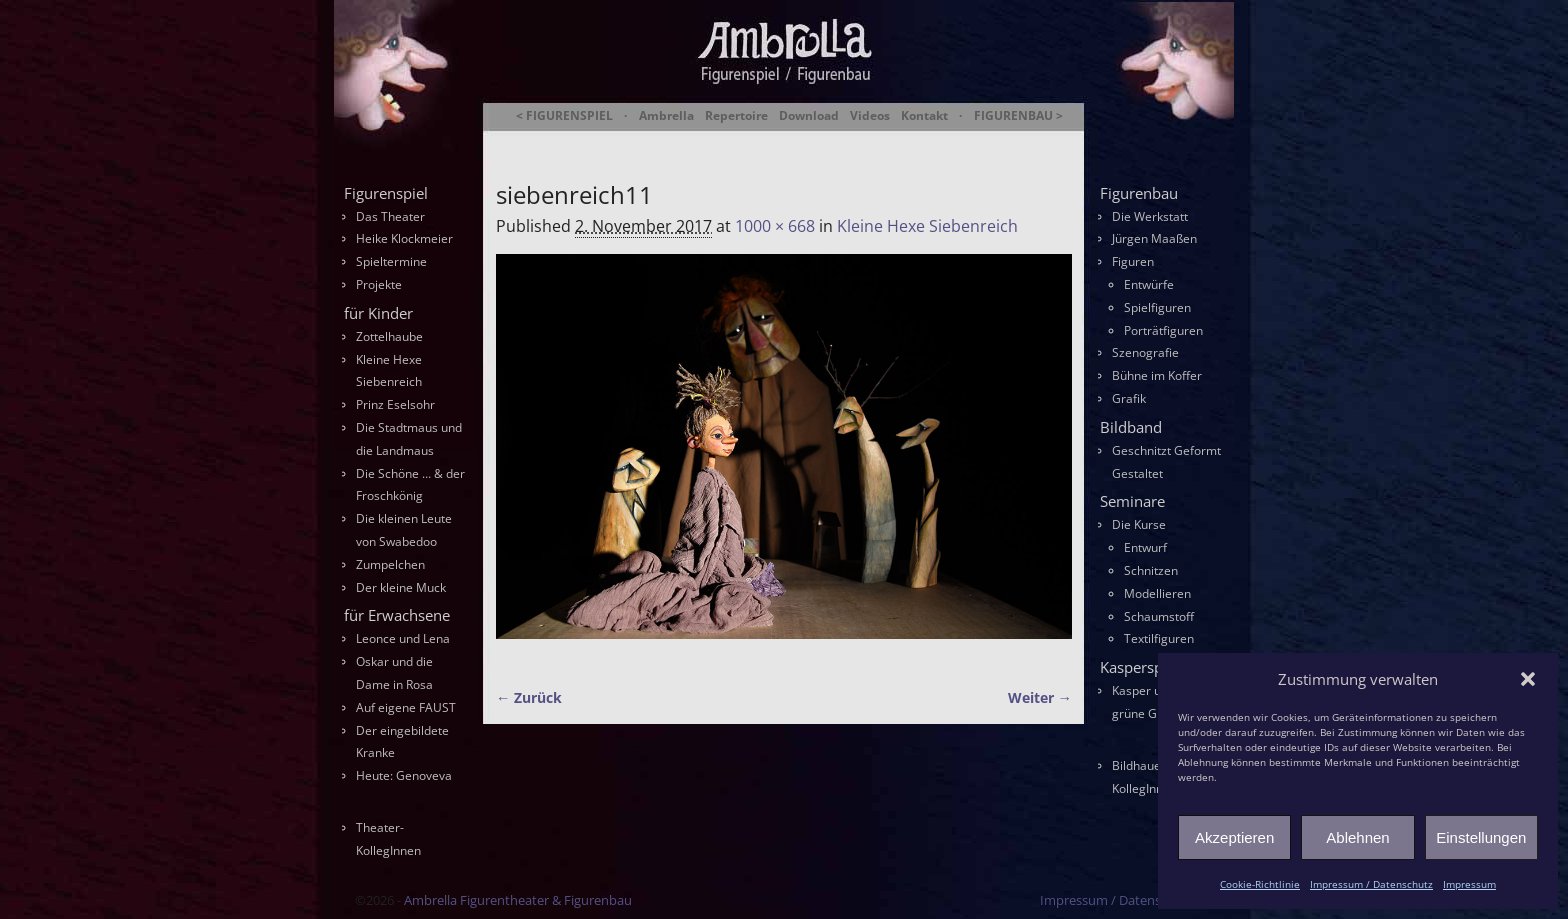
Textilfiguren (1159, 638)
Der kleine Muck (401, 587)
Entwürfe (1149, 284)
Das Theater (390, 216)
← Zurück (529, 697)
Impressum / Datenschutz (1371, 884)
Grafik (1129, 398)
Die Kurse (1139, 524)
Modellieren (1157, 593)
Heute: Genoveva (404, 775)
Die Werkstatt (1150, 216)
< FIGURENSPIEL (564, 116)
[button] (1528, 679)
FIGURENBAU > (1018, 116)
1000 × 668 (775, 226)
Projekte (379, 284)
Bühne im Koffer (1157, 375)
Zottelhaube (389, 336)
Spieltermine (391, 261)
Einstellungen (1481, 837)
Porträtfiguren (1163, 330)
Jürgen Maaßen (1154, 238)
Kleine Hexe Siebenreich (927, 226)
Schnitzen (1151, 570)
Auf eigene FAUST (406, 707)
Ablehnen (1357, 837)
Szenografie (1145, 352)
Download (809, 116)
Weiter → (1040, 697)
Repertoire (736, 116)
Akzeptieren (1234, 837)
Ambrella (666, 116)
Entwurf (1145, 547)
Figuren (1133, 261)
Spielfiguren (1157, 307)
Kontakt (924, 116)
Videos (870, 116)
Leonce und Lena (403, 638)
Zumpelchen (390, 564)
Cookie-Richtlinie (1260, 884)
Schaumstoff (1159, 616)
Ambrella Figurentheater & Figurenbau (749, 140)
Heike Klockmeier (404, 238)
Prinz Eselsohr (395, 404)
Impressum (1469, 884)
